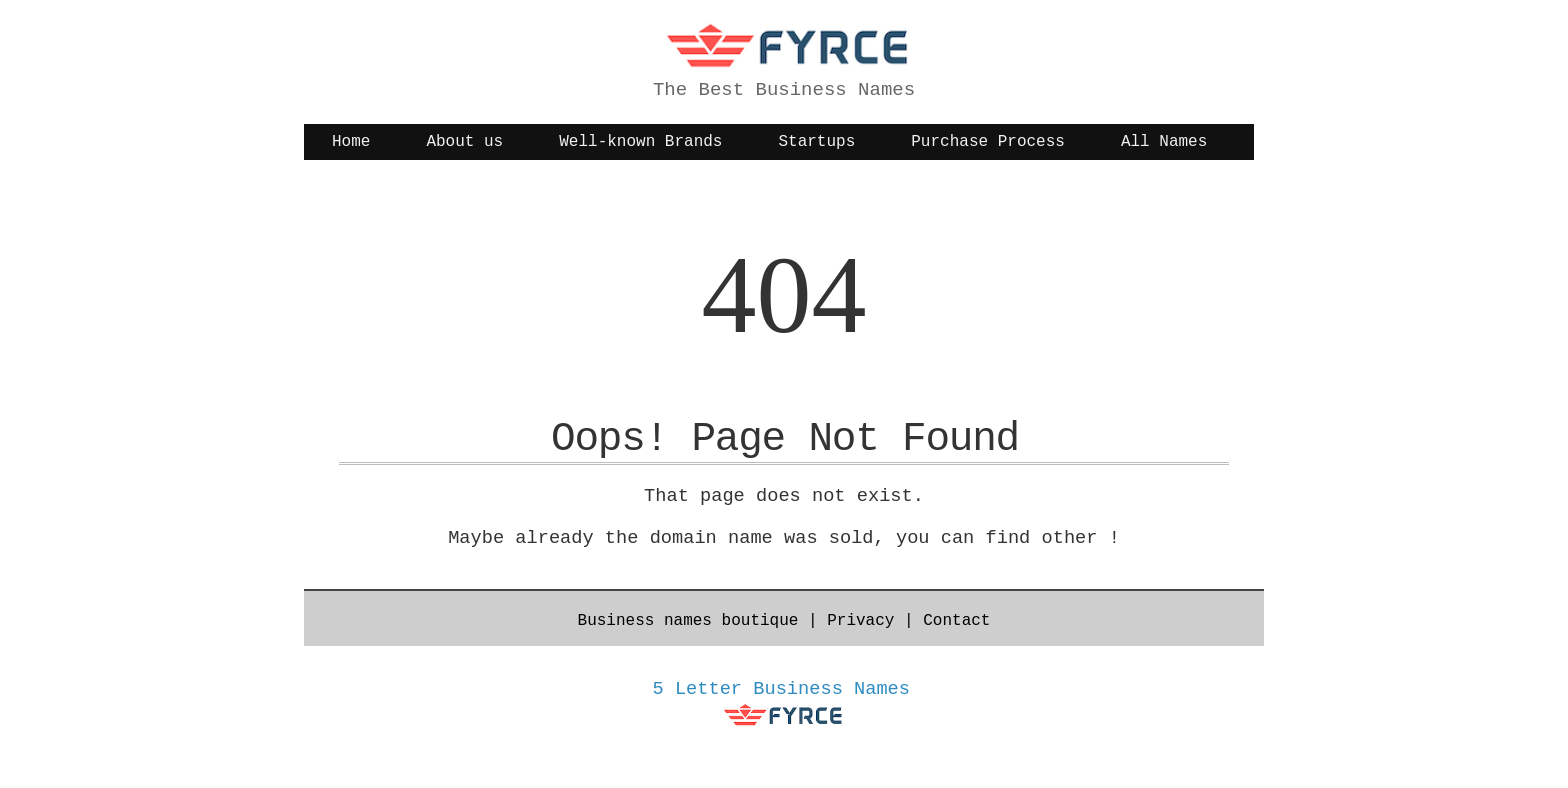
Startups (816, 142)
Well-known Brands (640, 142)
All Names (1164, 142)
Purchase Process (988, 142)
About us (464, 142)
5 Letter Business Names (782, 689)
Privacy (860, 621)
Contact (956, 621)
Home (351, 142)
